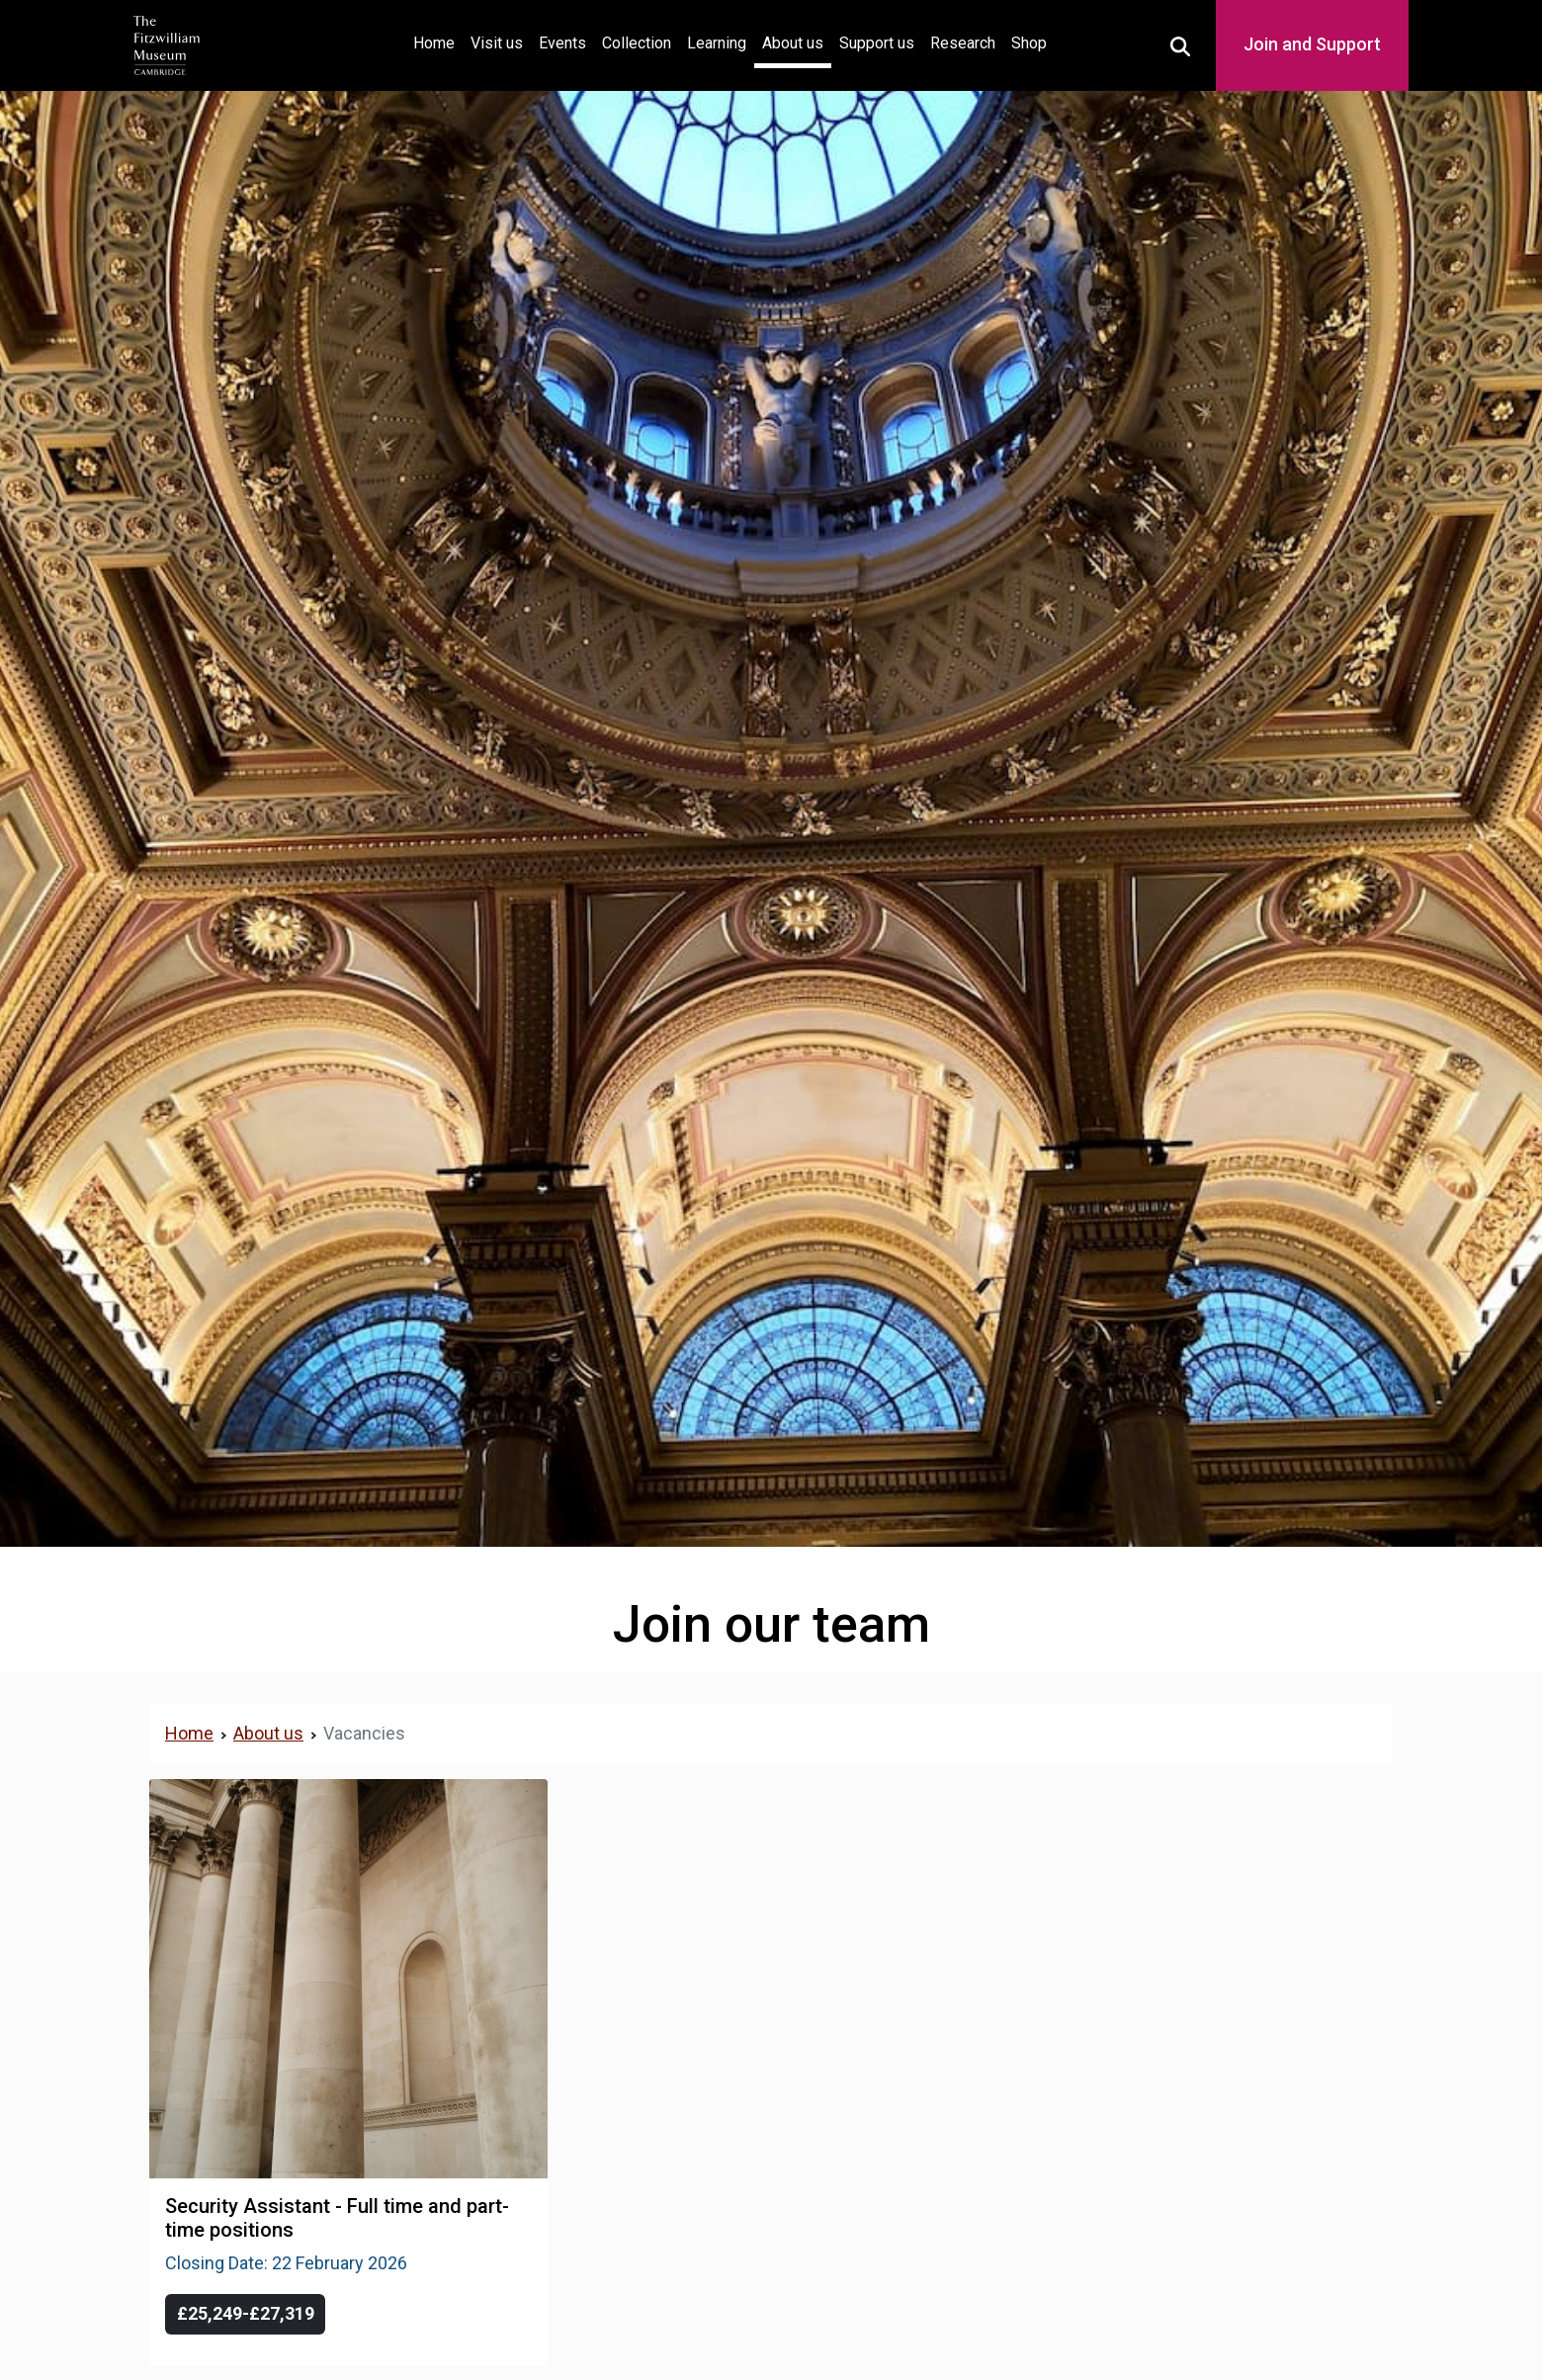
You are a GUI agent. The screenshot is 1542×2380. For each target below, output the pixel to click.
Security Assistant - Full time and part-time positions (337, 2218)
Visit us (497, 43)
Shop (1029, 43)
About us (792, 43)
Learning (716, 43)
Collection (636, 43)
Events (562, 43)
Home (438, 41)
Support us (876, 43)
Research (962, 43)
